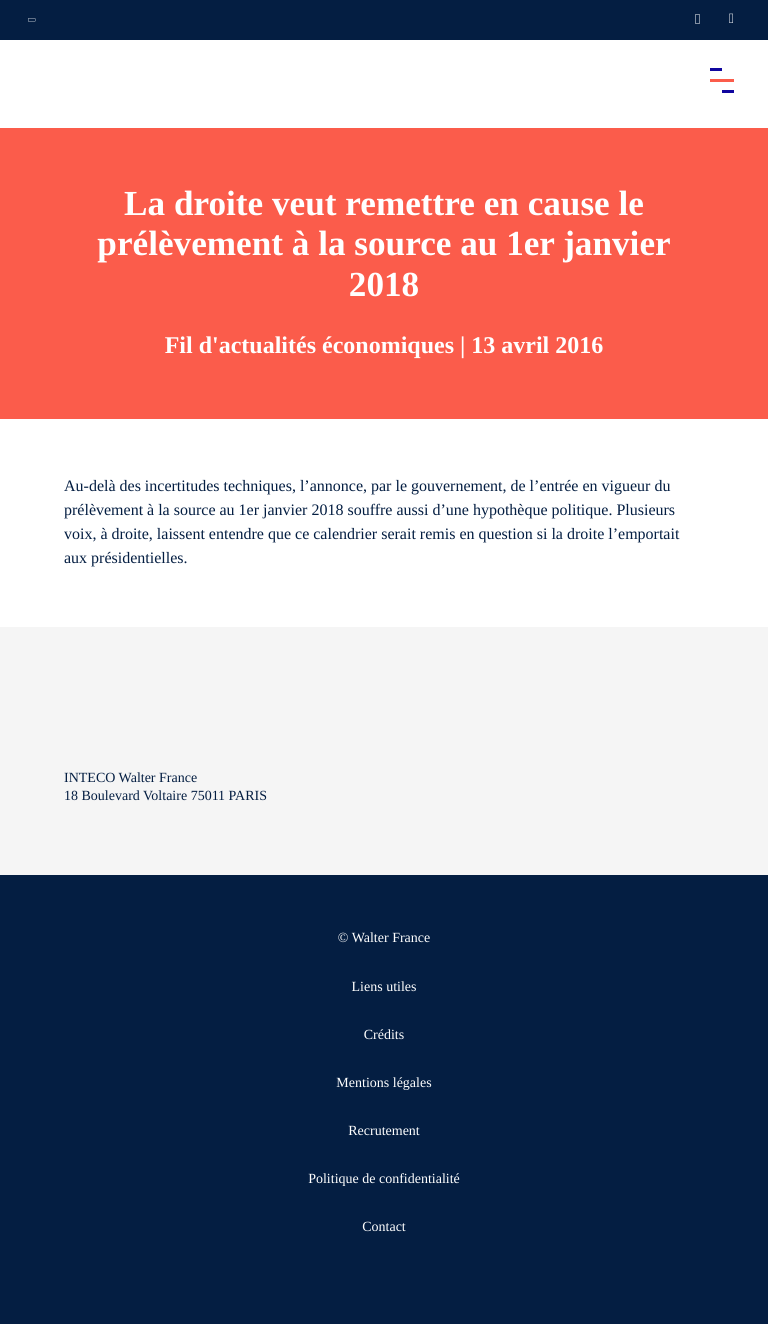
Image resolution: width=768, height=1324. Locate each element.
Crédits (384, 1035)
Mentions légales (383, 1083)
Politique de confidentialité (384, 1179)
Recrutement (384, 1131)
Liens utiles (384, 987)
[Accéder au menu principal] (722, 80)
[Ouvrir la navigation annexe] (32, 20)
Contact (384, 1227)
